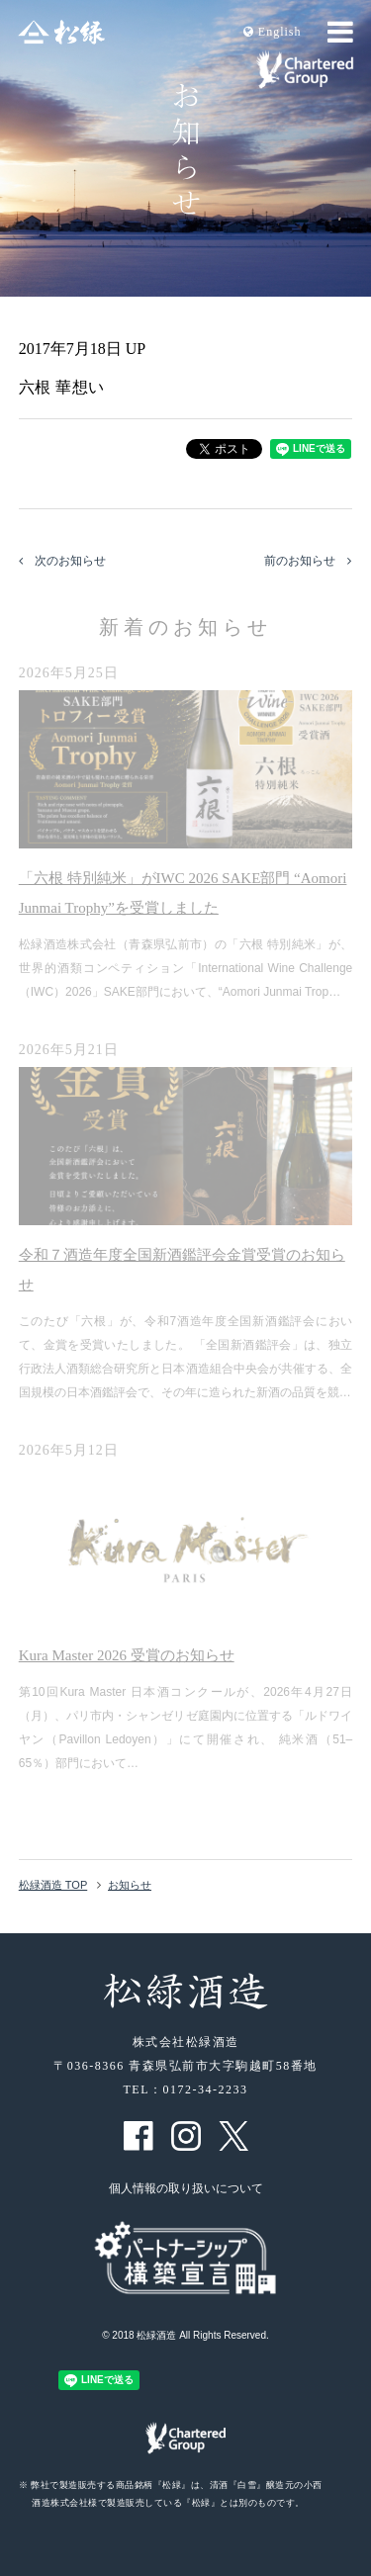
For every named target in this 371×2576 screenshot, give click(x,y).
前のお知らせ (307, 561)
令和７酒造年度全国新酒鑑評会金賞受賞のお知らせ (182, 1269)
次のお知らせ (62, 561)
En (272, 32)
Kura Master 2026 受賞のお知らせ (126, 1655)
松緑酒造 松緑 (61, 32)
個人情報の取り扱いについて (186, 2188)
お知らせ (129, 1885)
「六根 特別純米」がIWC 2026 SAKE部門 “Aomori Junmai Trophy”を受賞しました (183, 893)
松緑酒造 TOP (53, 1885)
